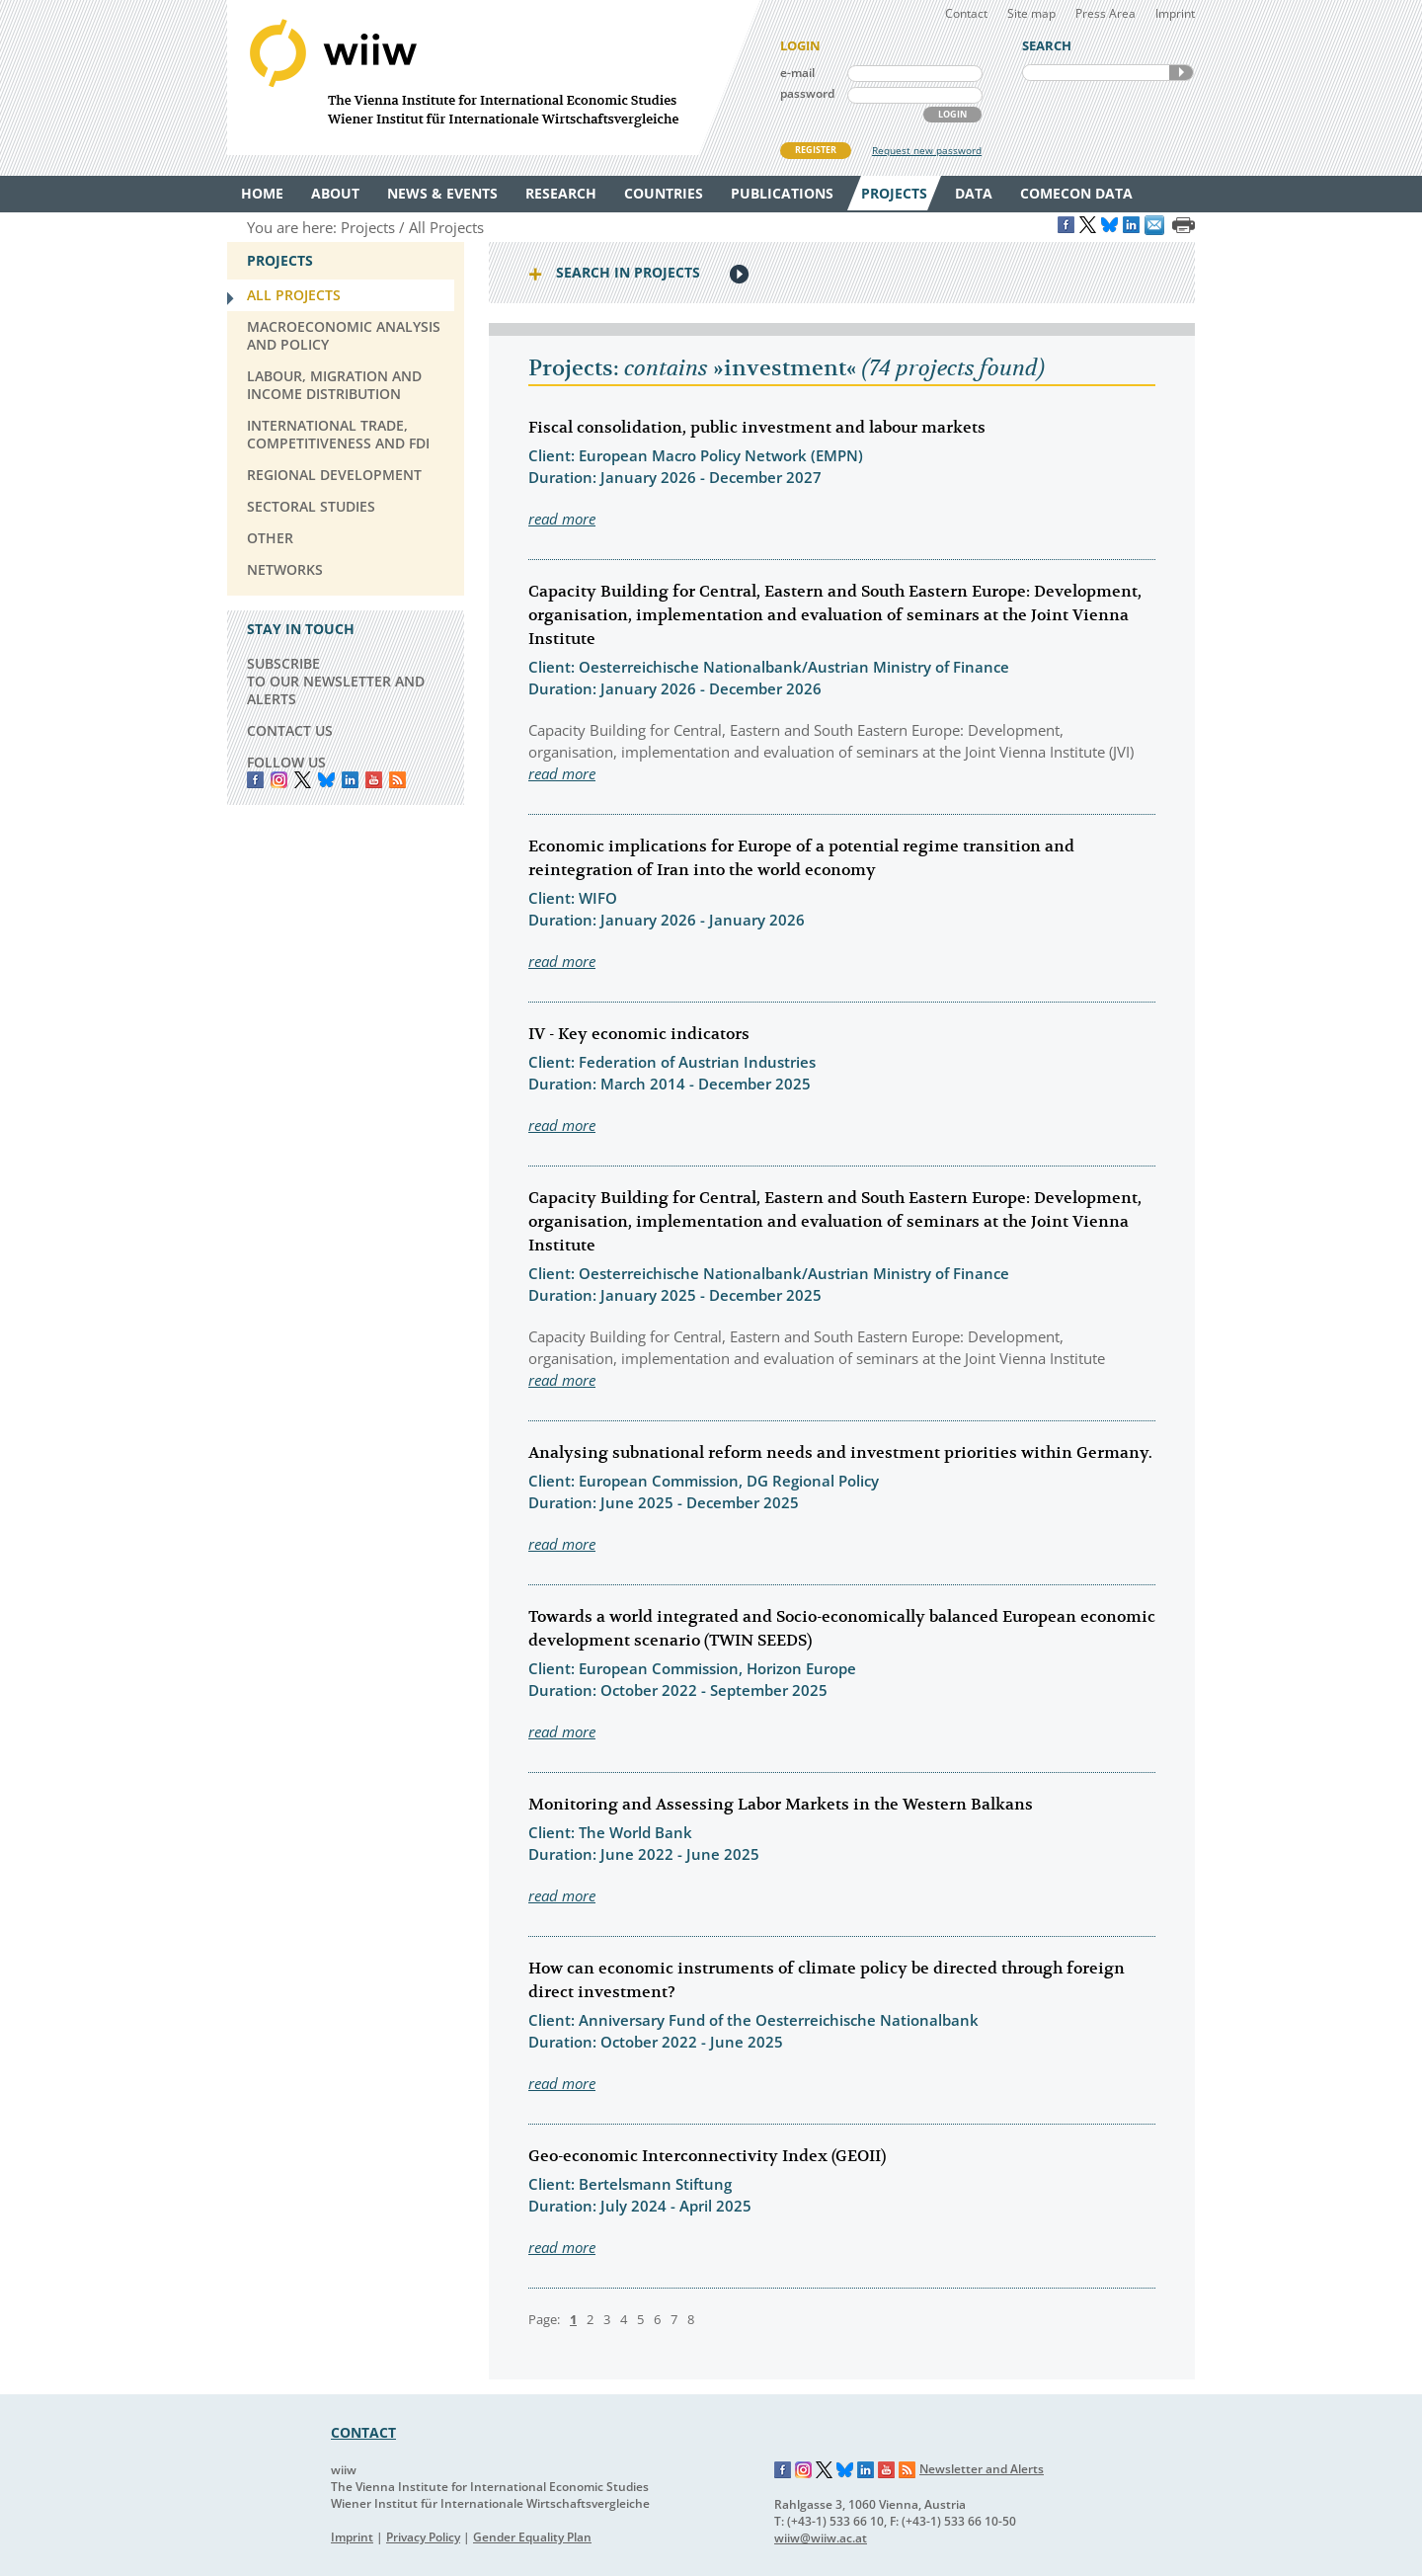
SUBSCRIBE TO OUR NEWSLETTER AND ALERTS (336, 681)
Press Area (1105, 13)
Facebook (255, 779)
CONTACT (363, 2432)
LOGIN (952, 114)
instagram (279, 779)
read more (561, 518)
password (807, 93)
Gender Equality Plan (532, 2537)
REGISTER (815, 149)
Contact (966, 13)
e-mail (797, 72)
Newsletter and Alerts (981, 2468)
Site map (1031, 13)
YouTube (373, 779)
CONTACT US (290, 730)
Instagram (804, 2470)
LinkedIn (350, 779)
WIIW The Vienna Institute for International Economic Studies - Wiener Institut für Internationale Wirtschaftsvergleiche (493, 77)
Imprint (1175, 13)
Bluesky (326, 779)
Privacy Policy (423, 2537)
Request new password (927, 150)
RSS (397, 779)
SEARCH (1181, 72)
